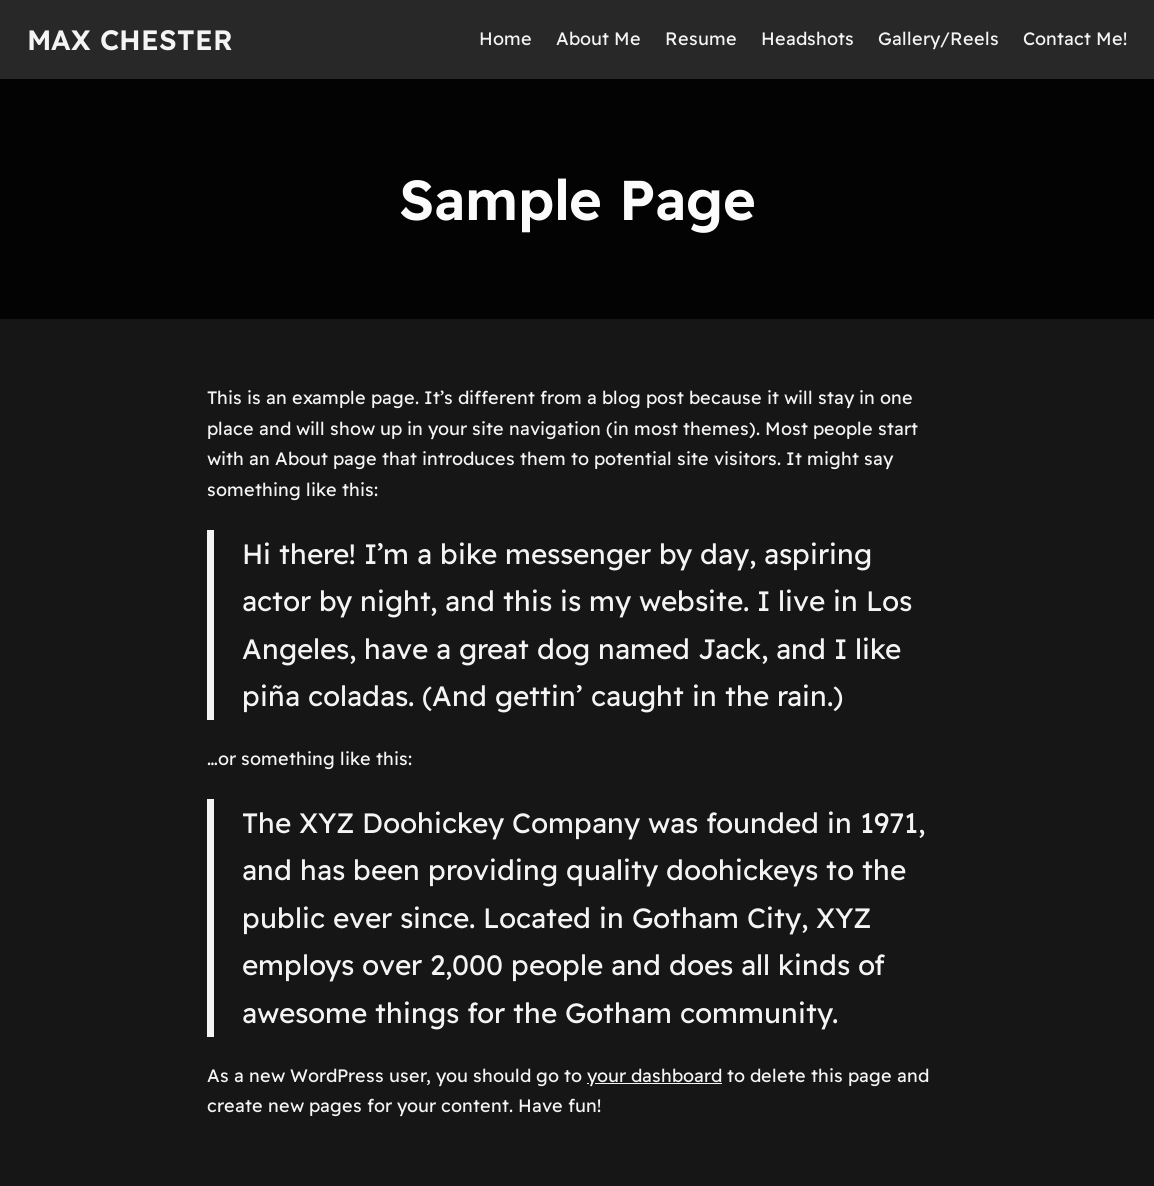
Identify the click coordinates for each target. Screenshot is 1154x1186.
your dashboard (654, 1075)
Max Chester (130, 39)
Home (505, 38)
